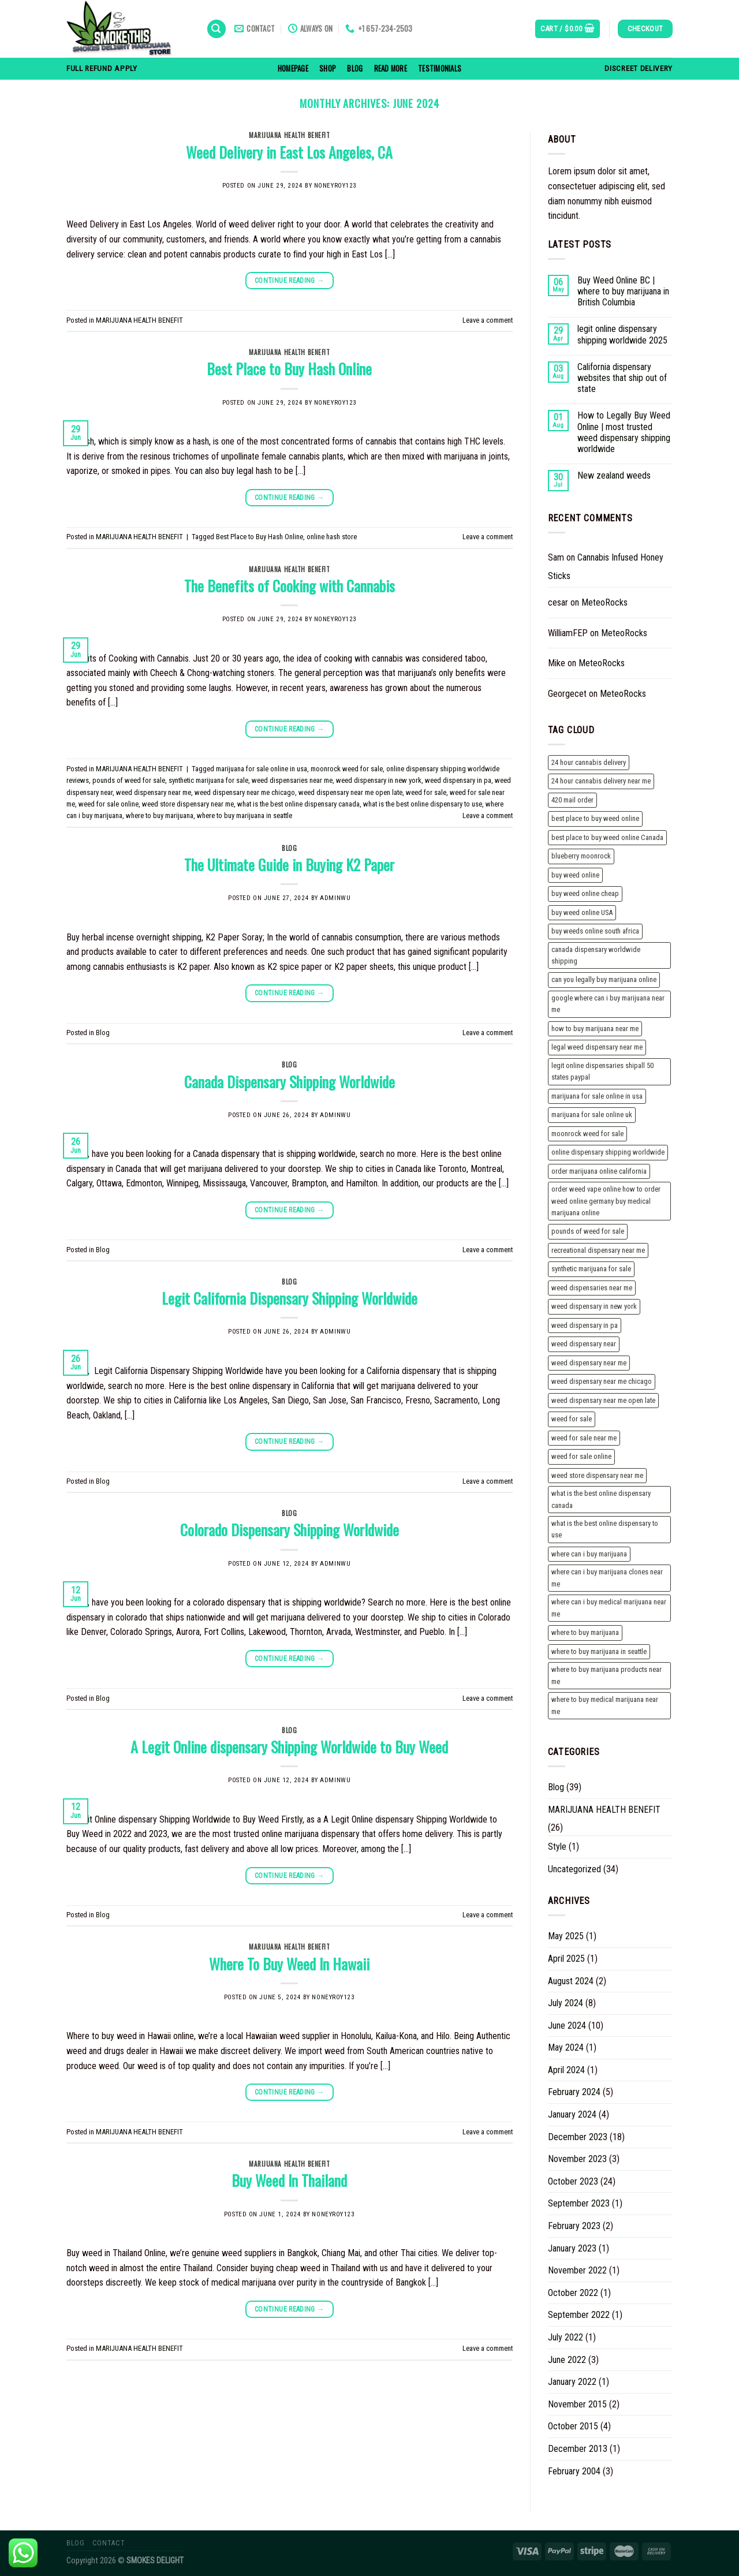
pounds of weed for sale (128, 780)
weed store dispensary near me (188, 804)
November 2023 (577, 2158)
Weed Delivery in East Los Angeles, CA (289, 152)
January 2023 (572, 2248)
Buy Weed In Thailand (289, 2180)
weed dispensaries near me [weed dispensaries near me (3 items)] (591, 1287)
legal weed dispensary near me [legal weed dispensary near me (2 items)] (597, 1047)
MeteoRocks (604, 602)
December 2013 (577, 2448)
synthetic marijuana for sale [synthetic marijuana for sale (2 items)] (591, 1268)
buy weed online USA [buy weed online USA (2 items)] (582, 912)
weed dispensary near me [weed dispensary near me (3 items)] (588, 1362)
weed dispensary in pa (458, 780)
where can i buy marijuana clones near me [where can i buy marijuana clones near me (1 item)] (607, 1577)
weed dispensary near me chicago (245, 792)
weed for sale (426, 792)
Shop (327, 68)
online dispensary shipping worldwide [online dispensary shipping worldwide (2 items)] (608, 1152)
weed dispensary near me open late (350, 792)
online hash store (332, 536)
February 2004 (574, 2471)
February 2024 (574, 2091)
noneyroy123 (335, 185)
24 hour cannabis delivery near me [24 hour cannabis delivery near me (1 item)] (601, 780)
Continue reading (289, 280)
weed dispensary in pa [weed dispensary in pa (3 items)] (584, 1325)
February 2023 (574, 2225)
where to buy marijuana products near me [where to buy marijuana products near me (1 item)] (606, 1675)
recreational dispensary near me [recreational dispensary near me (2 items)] (598, 1250)
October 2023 (573, 2181)
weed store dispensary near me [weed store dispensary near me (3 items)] (597, 1475)
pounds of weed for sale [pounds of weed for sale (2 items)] (587, 1231)
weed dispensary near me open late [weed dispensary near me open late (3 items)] (603, 1400)
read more (390, 68)
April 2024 (566, 2069)
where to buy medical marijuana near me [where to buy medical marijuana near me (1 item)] (604, 1705)
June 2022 (567, 2359)
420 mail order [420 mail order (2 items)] (572, 800)
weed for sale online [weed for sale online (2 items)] (581, 1456)
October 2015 (573, 2426)
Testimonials (439, 68)
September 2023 (579, 2203)
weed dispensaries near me (292, 780)
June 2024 (567, 2025)
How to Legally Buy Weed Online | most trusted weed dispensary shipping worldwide (623, 432)
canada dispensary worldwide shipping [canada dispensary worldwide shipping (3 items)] (595, 955)
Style (557, 1846)
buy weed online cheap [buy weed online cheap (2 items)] (585, 893)
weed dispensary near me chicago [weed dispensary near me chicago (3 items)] (601, 1381)
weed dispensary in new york (378, 780)
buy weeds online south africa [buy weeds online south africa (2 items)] (595, 931)
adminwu (335, 898)
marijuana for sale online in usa (261, 768)
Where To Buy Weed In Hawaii (289, 1963)
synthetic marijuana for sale (208, 780)
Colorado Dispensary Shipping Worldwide (289, 1529)
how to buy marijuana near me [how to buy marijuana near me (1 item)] (595, 1028)
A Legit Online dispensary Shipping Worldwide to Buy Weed (289, 1746)
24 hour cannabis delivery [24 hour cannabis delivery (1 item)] (588, 762)
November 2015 (577, 2404)
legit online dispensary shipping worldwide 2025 (622, 334)
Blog (355, 68)
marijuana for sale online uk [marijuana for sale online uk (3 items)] (591, 1114)
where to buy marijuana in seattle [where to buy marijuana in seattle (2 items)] (599, 1651)
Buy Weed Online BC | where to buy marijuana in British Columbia (623, 291)
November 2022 (577, 2270)
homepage (293, 68)
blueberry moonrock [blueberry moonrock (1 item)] (581, 856)
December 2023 (577, 2136)
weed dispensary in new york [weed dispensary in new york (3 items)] (594, 1306)
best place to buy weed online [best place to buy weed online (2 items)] (595, 818)
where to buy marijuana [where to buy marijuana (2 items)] (585, 1632)
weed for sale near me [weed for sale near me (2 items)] (584, 1437)
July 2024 (565, 2003)
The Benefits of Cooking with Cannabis (289, 585)
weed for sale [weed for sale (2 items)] (571, 1418)
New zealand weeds (614, 475)
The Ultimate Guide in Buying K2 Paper (289, 864)
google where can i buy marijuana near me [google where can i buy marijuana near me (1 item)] (608, 1004)
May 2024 (566, 2047)
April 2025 (566, 1958)
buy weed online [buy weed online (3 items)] (575, 875)
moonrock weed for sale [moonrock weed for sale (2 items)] (587, 1133)
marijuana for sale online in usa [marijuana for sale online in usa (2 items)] (597, 1096)
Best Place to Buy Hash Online (289, 368)
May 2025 (566, 1936)
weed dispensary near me (153, 792)
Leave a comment (487, 320)
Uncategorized (574, 1869)
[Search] (216, 29)
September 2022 (579, 2314)
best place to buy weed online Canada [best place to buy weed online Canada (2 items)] (607, 837)
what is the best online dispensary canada (298, 804)
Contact (108, 2543)
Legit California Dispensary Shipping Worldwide (289, 1298)
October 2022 (573, 2292)
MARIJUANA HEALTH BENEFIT (289, 135)
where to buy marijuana (159, 815)
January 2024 (572, 2114)
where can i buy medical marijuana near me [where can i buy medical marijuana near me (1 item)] (608, 1607)
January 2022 (572, 2381)
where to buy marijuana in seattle (244, 815)
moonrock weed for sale (347, 768)
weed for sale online (109, 804)
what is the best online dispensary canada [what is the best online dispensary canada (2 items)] (601, 1499)
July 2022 (565, 2337)
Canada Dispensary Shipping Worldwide (289, 1081)
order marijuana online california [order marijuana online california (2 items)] (599, 1171)
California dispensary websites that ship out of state (622, 377)
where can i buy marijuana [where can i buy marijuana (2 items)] (589, 1554)
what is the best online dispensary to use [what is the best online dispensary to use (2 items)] (604, 1529)
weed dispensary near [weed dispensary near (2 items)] (583, 1343)
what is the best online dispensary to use (422, 804)
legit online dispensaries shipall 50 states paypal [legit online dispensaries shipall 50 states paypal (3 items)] (602, 1071)
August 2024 (571, 1981)
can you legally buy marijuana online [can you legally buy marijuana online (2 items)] (603, 979)
